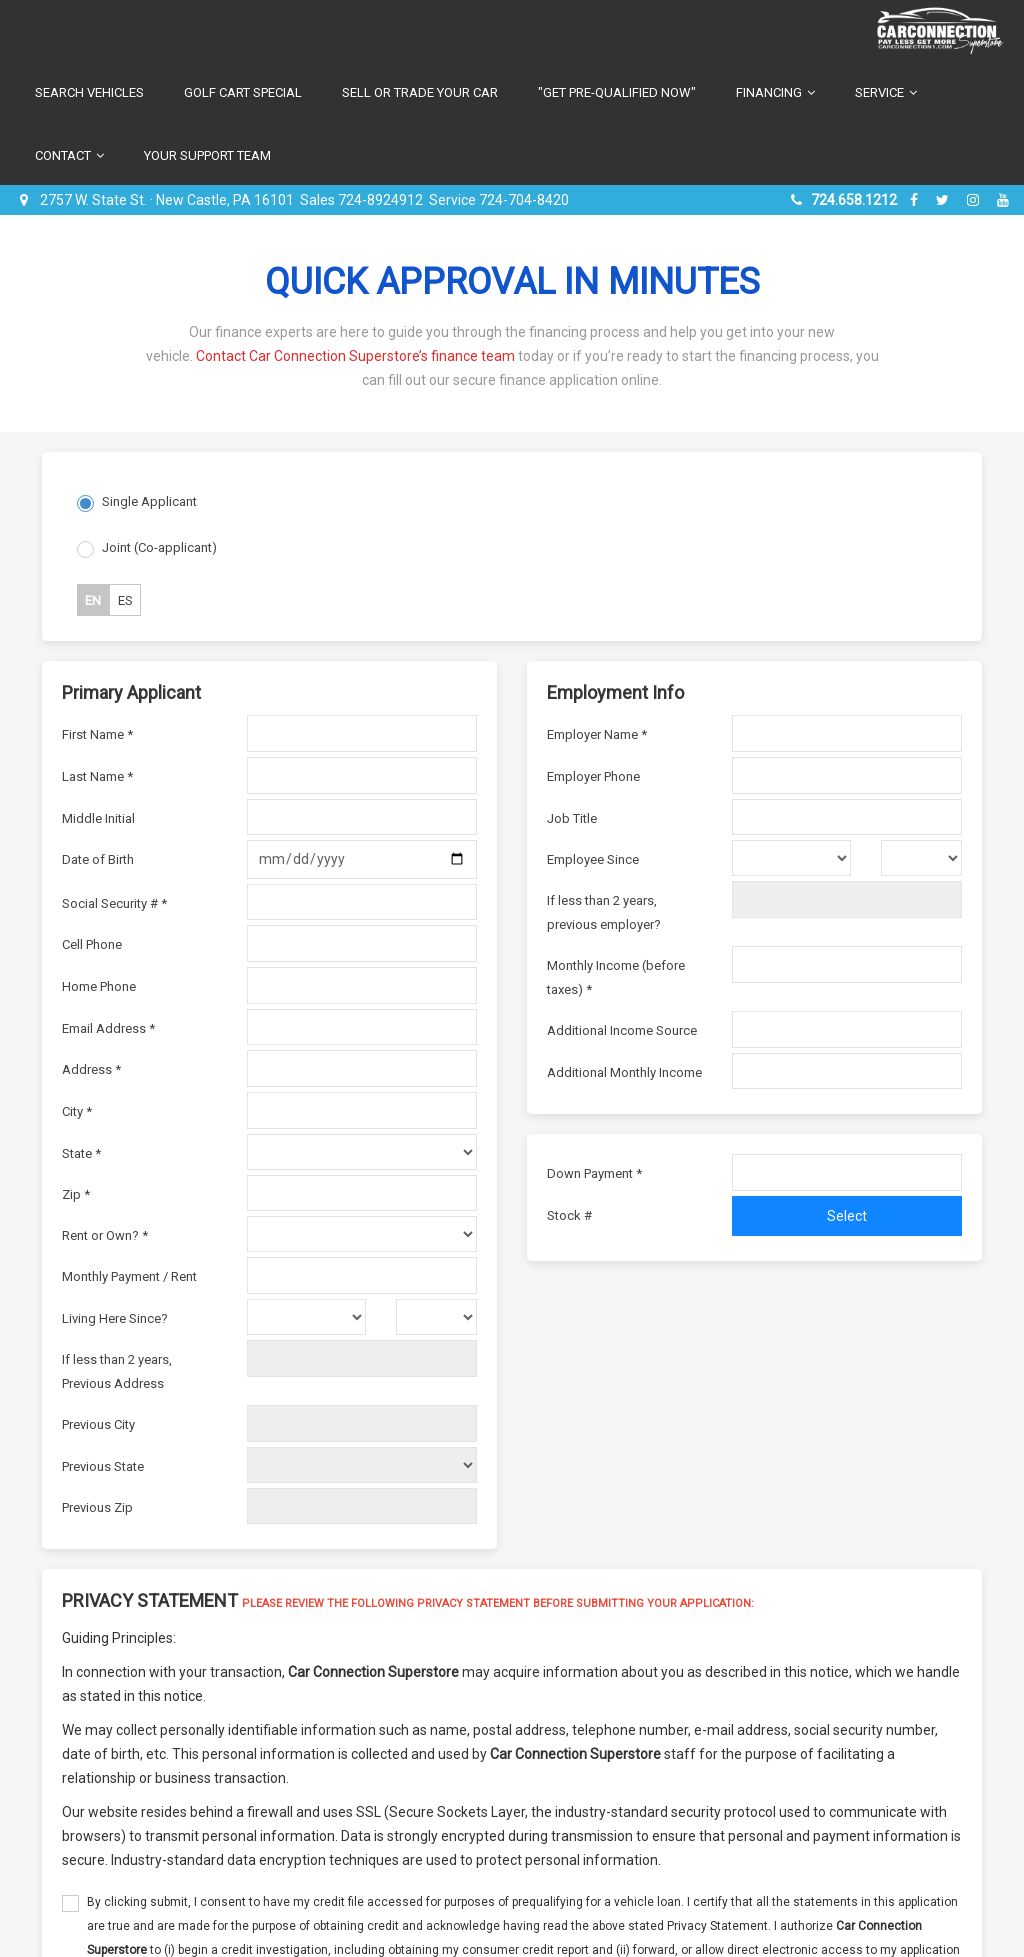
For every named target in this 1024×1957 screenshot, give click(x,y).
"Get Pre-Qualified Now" (617, 92)
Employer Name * (597, 734)
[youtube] (1003, 200)
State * (81, 1153)
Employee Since (593, 859)
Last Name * (97, 776)
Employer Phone (593, 776)
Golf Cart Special (243, 92)
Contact (69, 155)
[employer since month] (791, 858)
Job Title (572, 818)
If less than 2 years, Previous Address (117, 1371)
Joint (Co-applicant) (159, 547)
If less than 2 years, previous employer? (604, 912)
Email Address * (108, 1028)
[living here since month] (306, 1317)
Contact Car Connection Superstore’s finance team (355, 356)
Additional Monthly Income (624, 1072)
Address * (91, 1069)
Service (886, 92)
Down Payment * (594, 1173)
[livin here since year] (436, 1317)
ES (125, 600)
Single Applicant (149, 501)
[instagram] (975, 200)
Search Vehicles (89, 92)
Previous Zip (97, 1507)
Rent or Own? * (105, 1235)
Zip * (76, 1194)
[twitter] (945, 200)
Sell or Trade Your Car (420, 92)
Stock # (569, 1215)
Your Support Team (207, 155)
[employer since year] (921, 858)
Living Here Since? (115, 1318)
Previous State (103, 1466)
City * (77, 1111)
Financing (775, 92)
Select (847, 1216)
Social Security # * (114, 903)
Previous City (98, 1424)
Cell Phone (92, 944)
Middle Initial (98, 818)
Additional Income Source (622, 1030)
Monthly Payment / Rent (129, 1276)
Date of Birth (98, 859)
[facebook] (916, 200)
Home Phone (99, 986)
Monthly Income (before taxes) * (616, 977)
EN (93, 600)
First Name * (97, 734)
